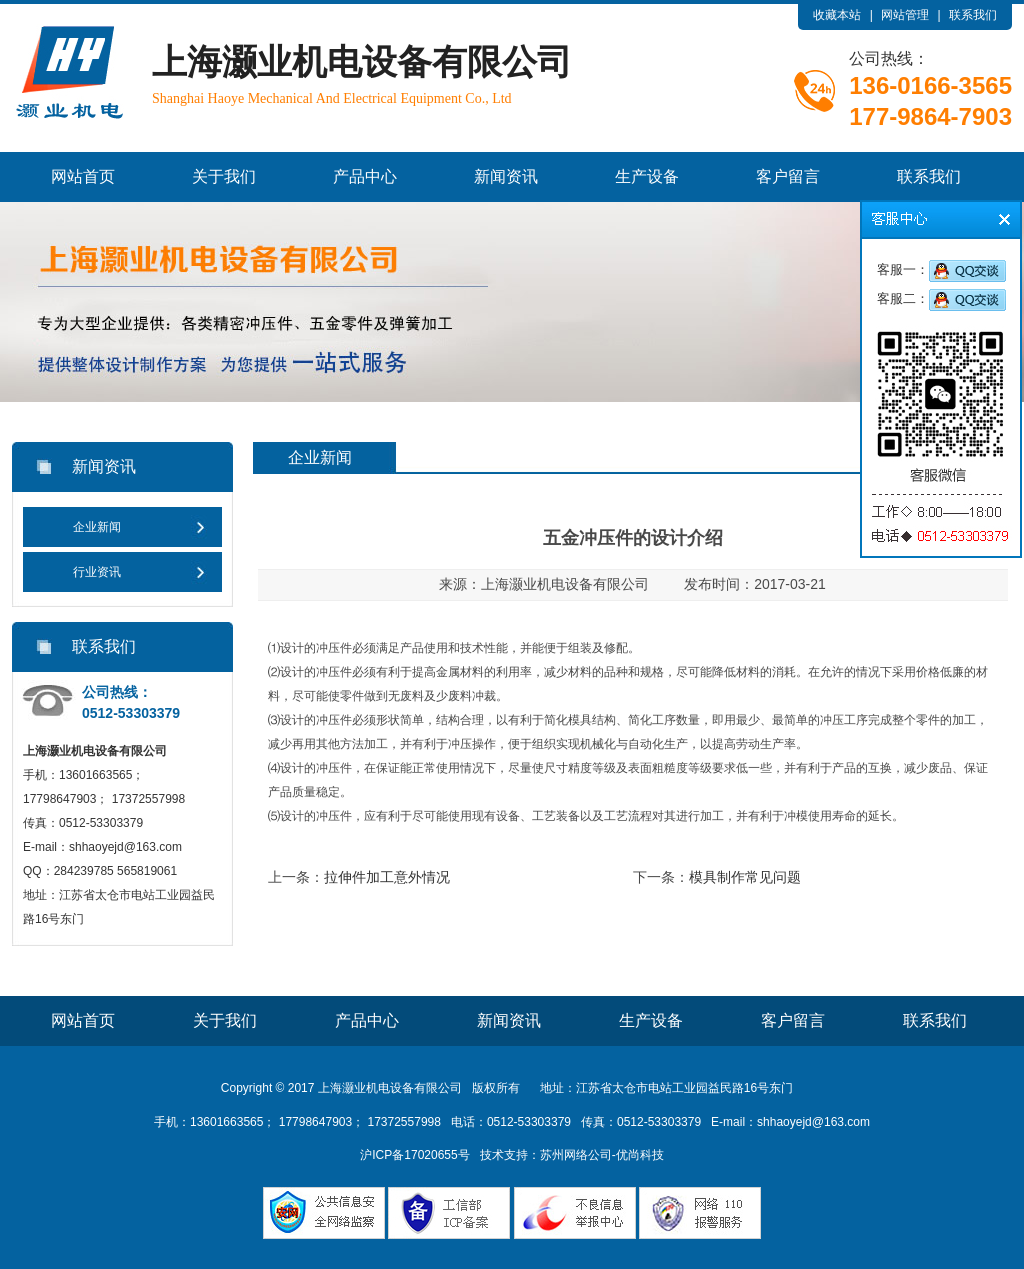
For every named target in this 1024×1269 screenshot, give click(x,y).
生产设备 (647, 176)
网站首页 (83, 176)
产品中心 (365, 176)
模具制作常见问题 (745, 877)
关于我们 (224, 176)
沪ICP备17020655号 (414, 1155)
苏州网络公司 (576, 1155)
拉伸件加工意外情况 (387, 877)
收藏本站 (837, 15)
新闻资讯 (506, 176)
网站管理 (905, 15)
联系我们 (973, 15)
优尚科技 (640, 1155)
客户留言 (788, 176)
